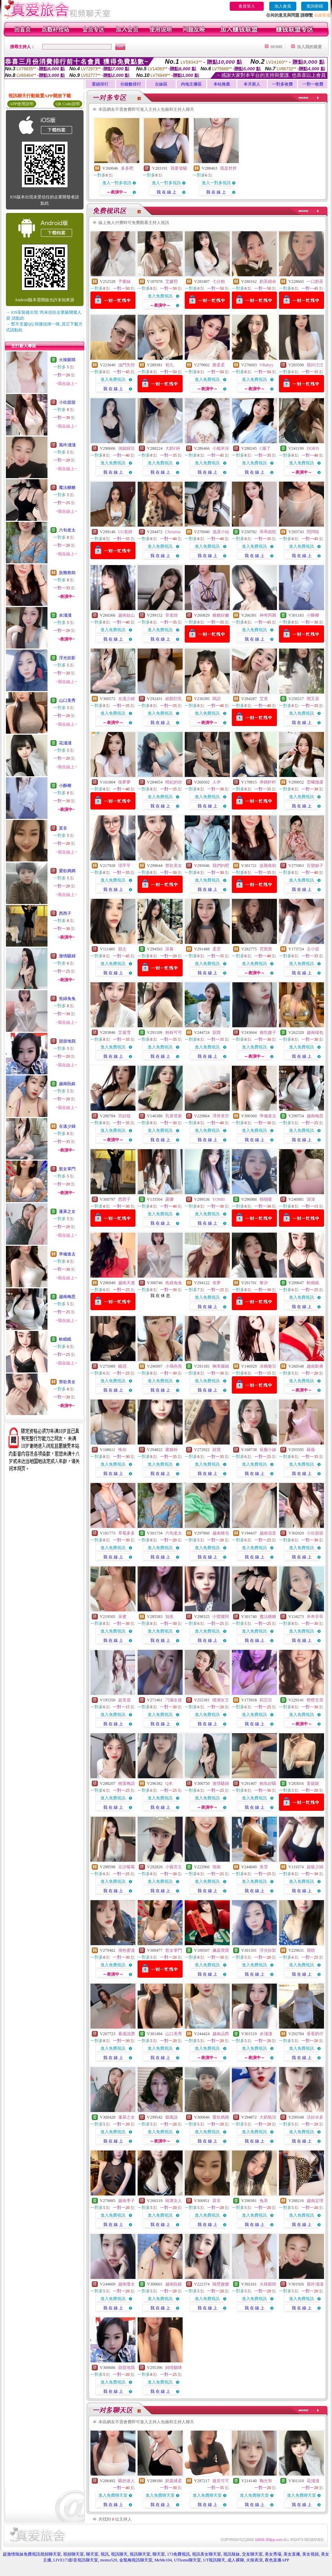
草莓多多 (126, 1533)
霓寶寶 (266, 949)
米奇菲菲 (315, 1616)
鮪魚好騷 (268, 1783)
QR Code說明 (68, 103)
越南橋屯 (220, 1533)
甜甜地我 (67, 1041)
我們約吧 (220, 865)
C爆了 (265, 448)
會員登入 (246, 6)
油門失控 (126, 365)
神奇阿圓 (268, 615)
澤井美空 (220, 1115)
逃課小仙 (220, 531)
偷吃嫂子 (268, 1032)
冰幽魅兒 (268, 1366)
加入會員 (282, 6)
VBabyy (266, 365)
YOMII (218, 1199)
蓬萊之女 (67, 1211)
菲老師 (171, 615)
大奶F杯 (172, 448)
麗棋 (311, 1950)
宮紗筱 (124, 1115)
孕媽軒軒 (268, 782)
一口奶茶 (315, 281)
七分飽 (218, 281)
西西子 (65, 913)
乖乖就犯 (268, 531)
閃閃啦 (313, 531)
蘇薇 (311, 1449)
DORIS (313, 448)
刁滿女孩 (173, 1700)
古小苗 (313, 949)
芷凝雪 (124, 1032)
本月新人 (252, 84)
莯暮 (169, 949)
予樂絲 (124, 281)
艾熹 (264, 698)
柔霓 (216, 949)
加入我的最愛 (309, 46)
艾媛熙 (171, 281)
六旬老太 (67, 530)
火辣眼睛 (67, 359)
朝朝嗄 (266, 1199)
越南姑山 (126, 615)
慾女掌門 (67, 1168)
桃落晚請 (126, 1783)
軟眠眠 (65, 1339)
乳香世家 (173, 1115)
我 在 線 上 (166, 192)
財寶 (216, 1449)
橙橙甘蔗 (315, 1700)
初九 (169, 365)
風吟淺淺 (67, 444)
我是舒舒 (228, 168)
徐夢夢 (124, 782)
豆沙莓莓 (126, 1866)
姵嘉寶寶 (220, 1950)
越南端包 (315, 1032)
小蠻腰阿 (220, 1616)
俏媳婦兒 (126, 448)
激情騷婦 (67, 956)
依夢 (216, 1282)
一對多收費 (282, 84)
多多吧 (127, 168)
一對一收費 (313, 84)
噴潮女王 (220, 1700)
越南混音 (268, 1533)
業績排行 (100, 84)
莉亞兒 (266, 1700)
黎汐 (264, 1282)
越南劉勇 (315, 1366)
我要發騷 (179, 168)
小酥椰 (65, 785)
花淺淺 (65, 743)
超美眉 (124, 1700)
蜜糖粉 (171, 1449)
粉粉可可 (173, 1032)
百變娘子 (315, 865)
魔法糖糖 (67, 487)
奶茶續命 (268, 281)
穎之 (122, 949)
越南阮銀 (67, 1083)
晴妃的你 (173, 782)
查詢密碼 (314, 6)
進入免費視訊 (160, 296)
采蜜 (122, 1616)
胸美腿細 (220, 1366)
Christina (173, 531)
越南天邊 (126, 1282)
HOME (277, 46)
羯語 (216, 698)
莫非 (63, 828)
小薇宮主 (173, 1866)
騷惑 (122, 1366)
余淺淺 (65, 615)
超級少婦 (315, 1866)
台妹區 (161, 84)
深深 (311, 1199)
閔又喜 (313, 698)
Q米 (169, 1783)
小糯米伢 (220, 448)
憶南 (216, 1866)
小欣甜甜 (67, 402)
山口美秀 (67, 700)
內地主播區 (191, 84)
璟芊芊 (124, 865)
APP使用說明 (21, 103)
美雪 (264, 1866)
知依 (169, 1616)
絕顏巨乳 (173, 698)
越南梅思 (67, 1296)
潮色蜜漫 (126, 1950)
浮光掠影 (67, 657)
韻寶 (216, 1032)
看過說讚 (126, 2033)
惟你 (122, 1449)
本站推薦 (221, 84)
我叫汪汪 (315, 365)
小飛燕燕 (173, 1366)
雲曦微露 (315, 782)
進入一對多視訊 (116, 182)
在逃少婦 (67, 1126)
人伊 (216, 782)
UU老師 (125, 531)
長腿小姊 (268, 1449)
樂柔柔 (218, 365)
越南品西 (220, 2033)
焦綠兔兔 (67, 998)
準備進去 (67, 1254)
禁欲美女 (67, 1381)
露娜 (169, 1199)
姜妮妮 (313, 1783)
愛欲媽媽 (67, 870)
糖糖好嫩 (220, 615)
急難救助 (67, 572)
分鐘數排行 (130, 84)
